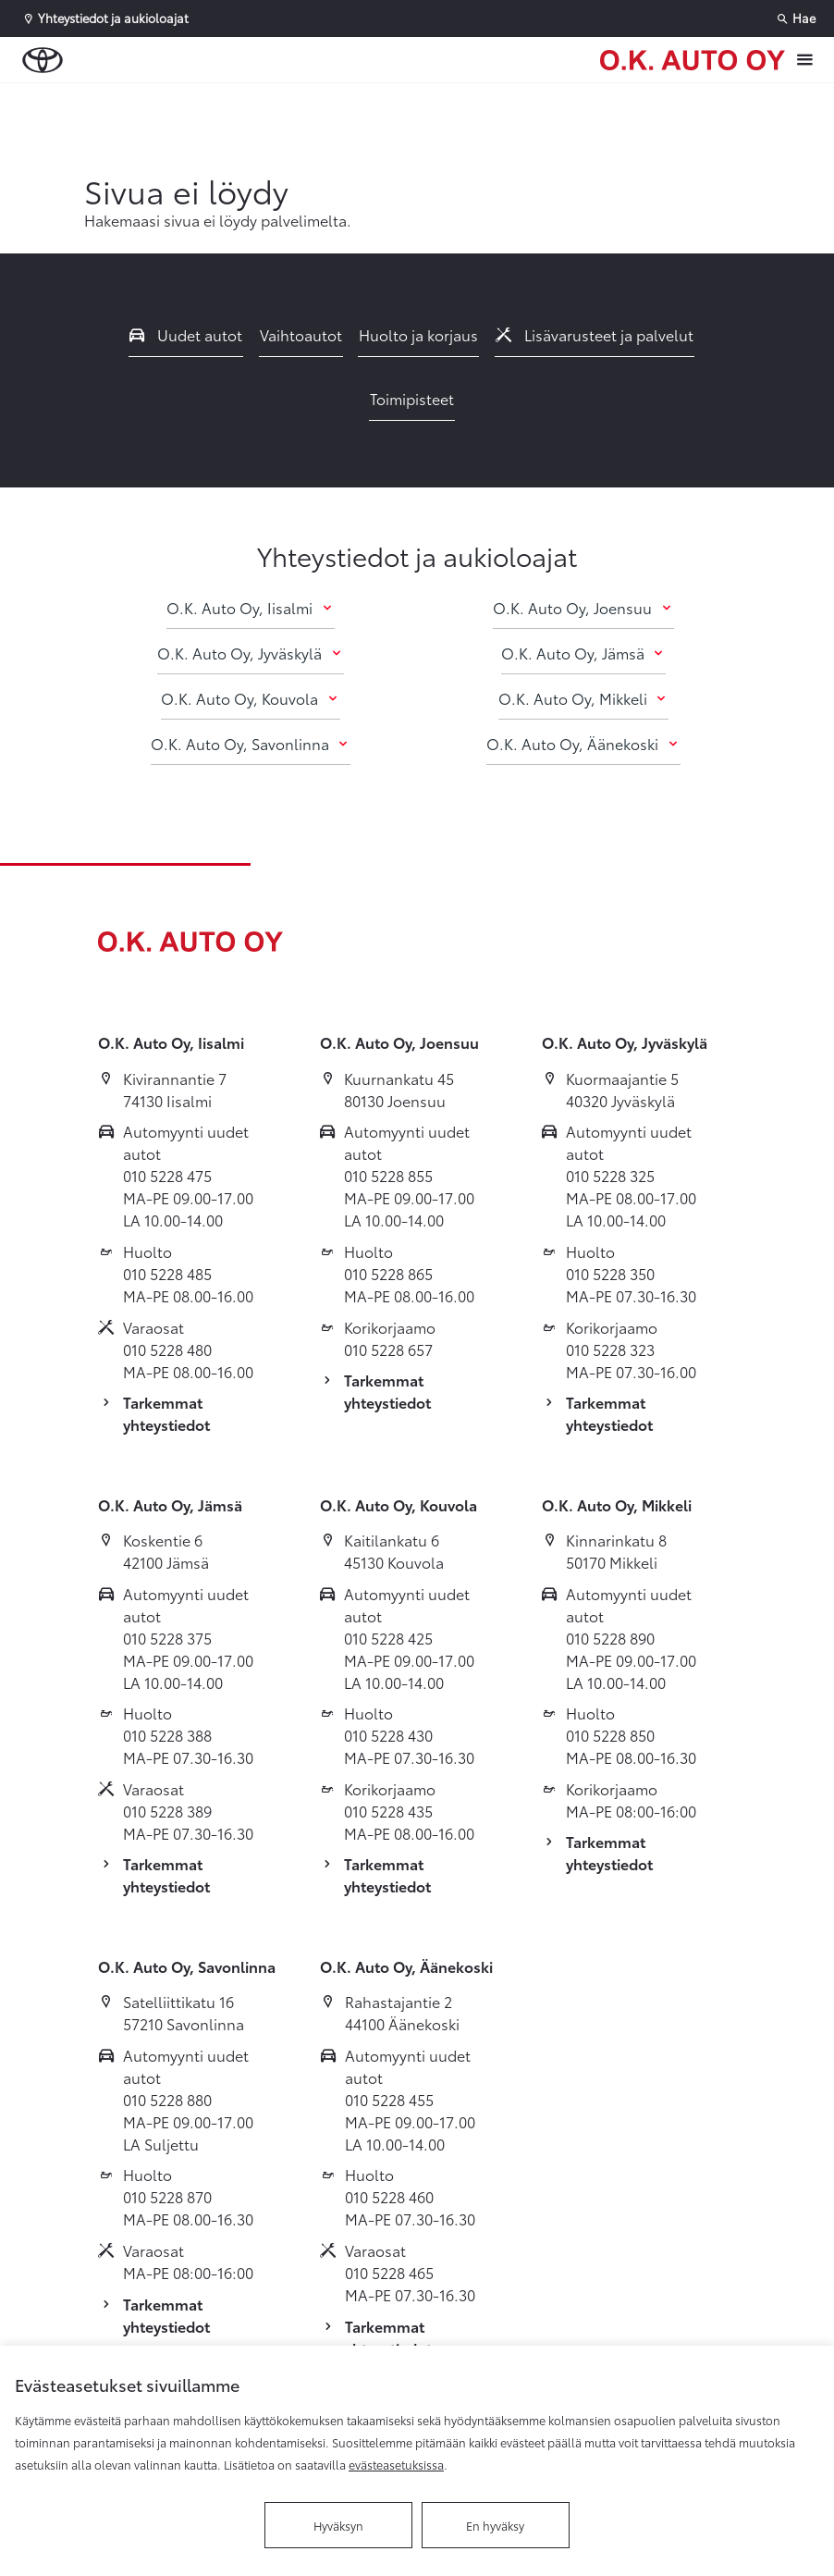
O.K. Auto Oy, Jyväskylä (250, 652)
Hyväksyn (338, 2525)
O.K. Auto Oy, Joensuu (583, 607)
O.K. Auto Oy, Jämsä (583, 652)
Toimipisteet (412, 398)
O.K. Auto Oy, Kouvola (250, 698)
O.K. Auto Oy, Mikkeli (583, 698)
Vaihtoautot (301, 334)
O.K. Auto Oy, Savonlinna (250, 743)
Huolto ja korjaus (418, 334)
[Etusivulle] (692, 59)
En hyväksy (495, 2525)
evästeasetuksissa (396, 2464)
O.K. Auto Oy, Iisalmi (250, 607)
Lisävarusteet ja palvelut (594, 334)
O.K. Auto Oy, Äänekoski (583, 743)
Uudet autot (185, 334)
